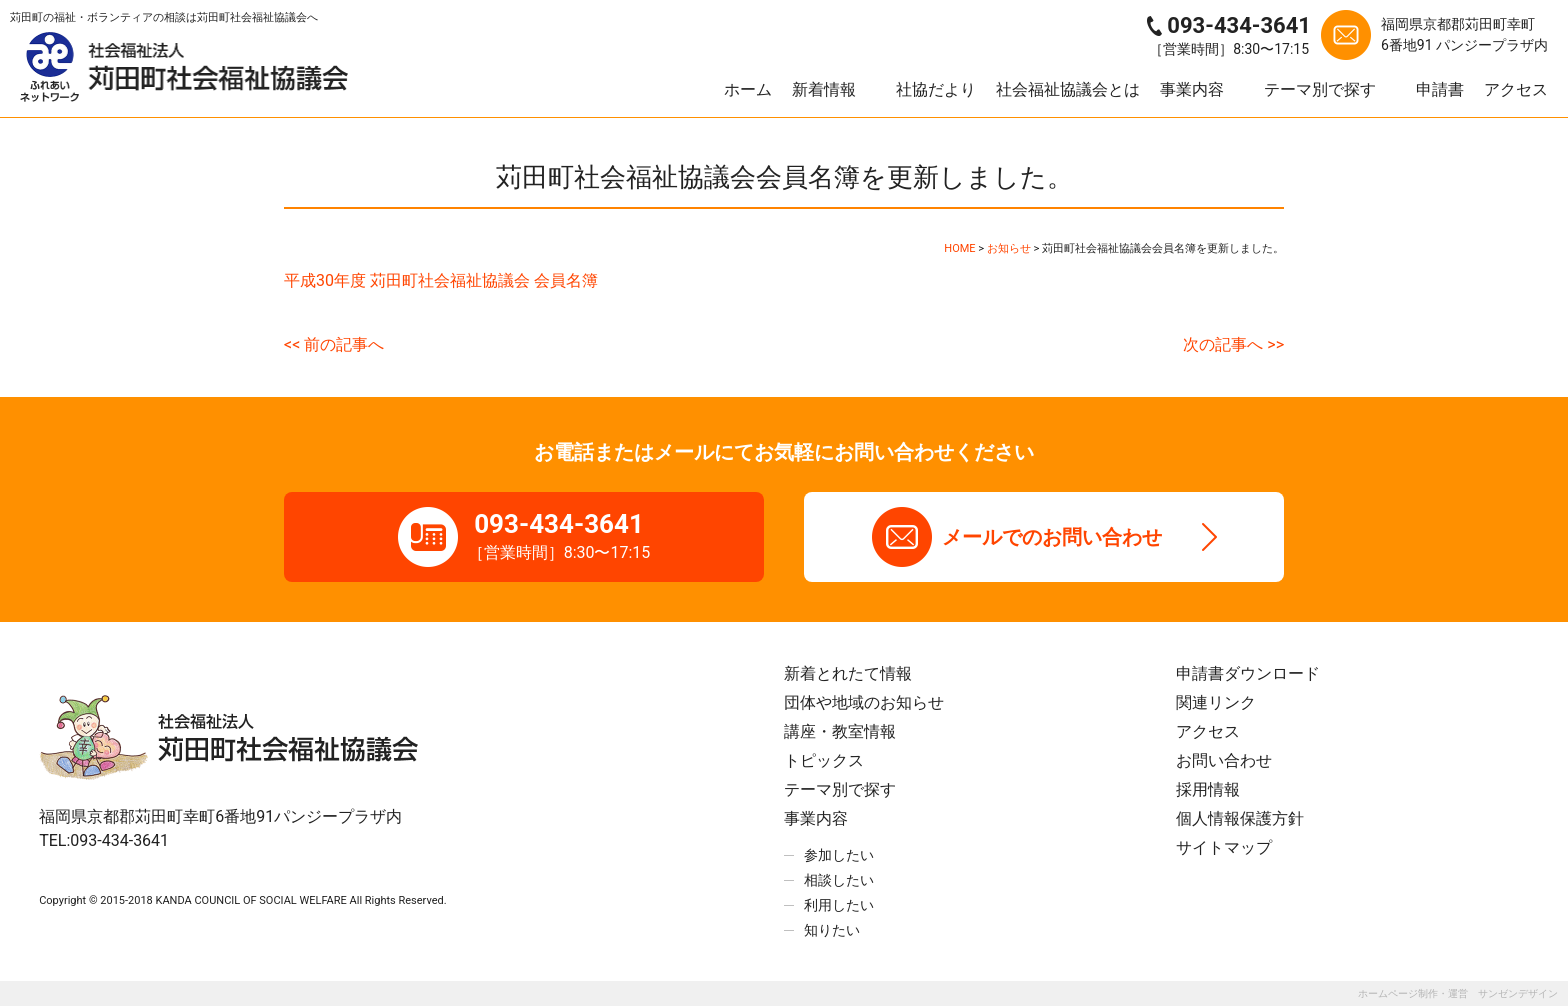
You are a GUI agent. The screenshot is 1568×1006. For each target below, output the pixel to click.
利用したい (839, 905)
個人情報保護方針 (1240, 818)
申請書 (1440, 89)
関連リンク (1216, 702)
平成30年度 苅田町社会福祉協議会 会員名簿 (441, 280)
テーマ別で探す (1320, 89)
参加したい (839, 855)
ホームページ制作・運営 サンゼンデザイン (1458, 993)
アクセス (1516, 89)
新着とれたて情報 (848, 673)
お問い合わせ (1224, 760)
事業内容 (1192, 89)
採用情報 (1208, 789)
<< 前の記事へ (334, 344)
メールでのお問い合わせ (1052, 537)
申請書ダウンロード (1248, 673)
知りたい (832, 930)
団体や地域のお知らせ (864, 702)
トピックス (824, 760)
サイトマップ (1224, 847)
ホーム (748, 89)
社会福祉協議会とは (1068, 89)
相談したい (839, 880)
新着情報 (824, 89)
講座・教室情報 (840, 731)
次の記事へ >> (1233, 344)
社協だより (936, 89)
